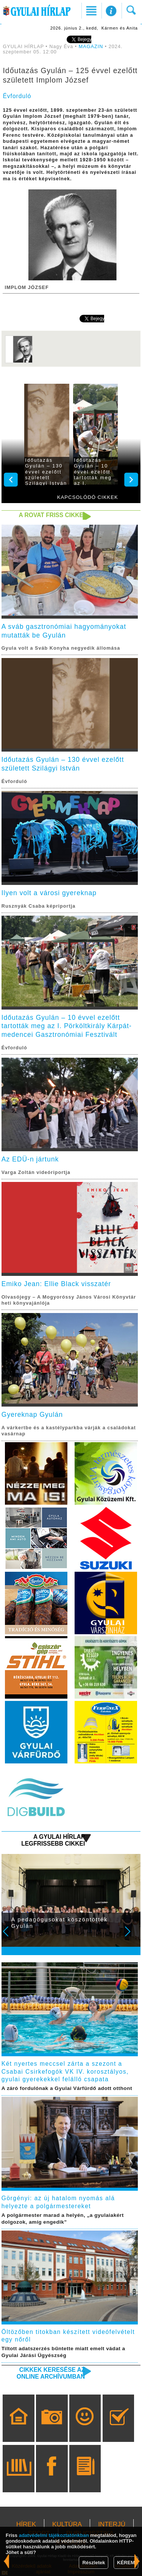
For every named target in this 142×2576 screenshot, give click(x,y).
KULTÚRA (67, 2524)
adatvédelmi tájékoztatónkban (54, 2535)
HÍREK (26, 2524)
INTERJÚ (111, 2524)
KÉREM (126, 2562)
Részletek (93, 2562)
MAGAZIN (91, 46)
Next (132, 1936)
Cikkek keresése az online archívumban (51, 2373)
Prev (11, 1936)
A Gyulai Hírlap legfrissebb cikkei (53, 1840)
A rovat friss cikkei (52, 515)
